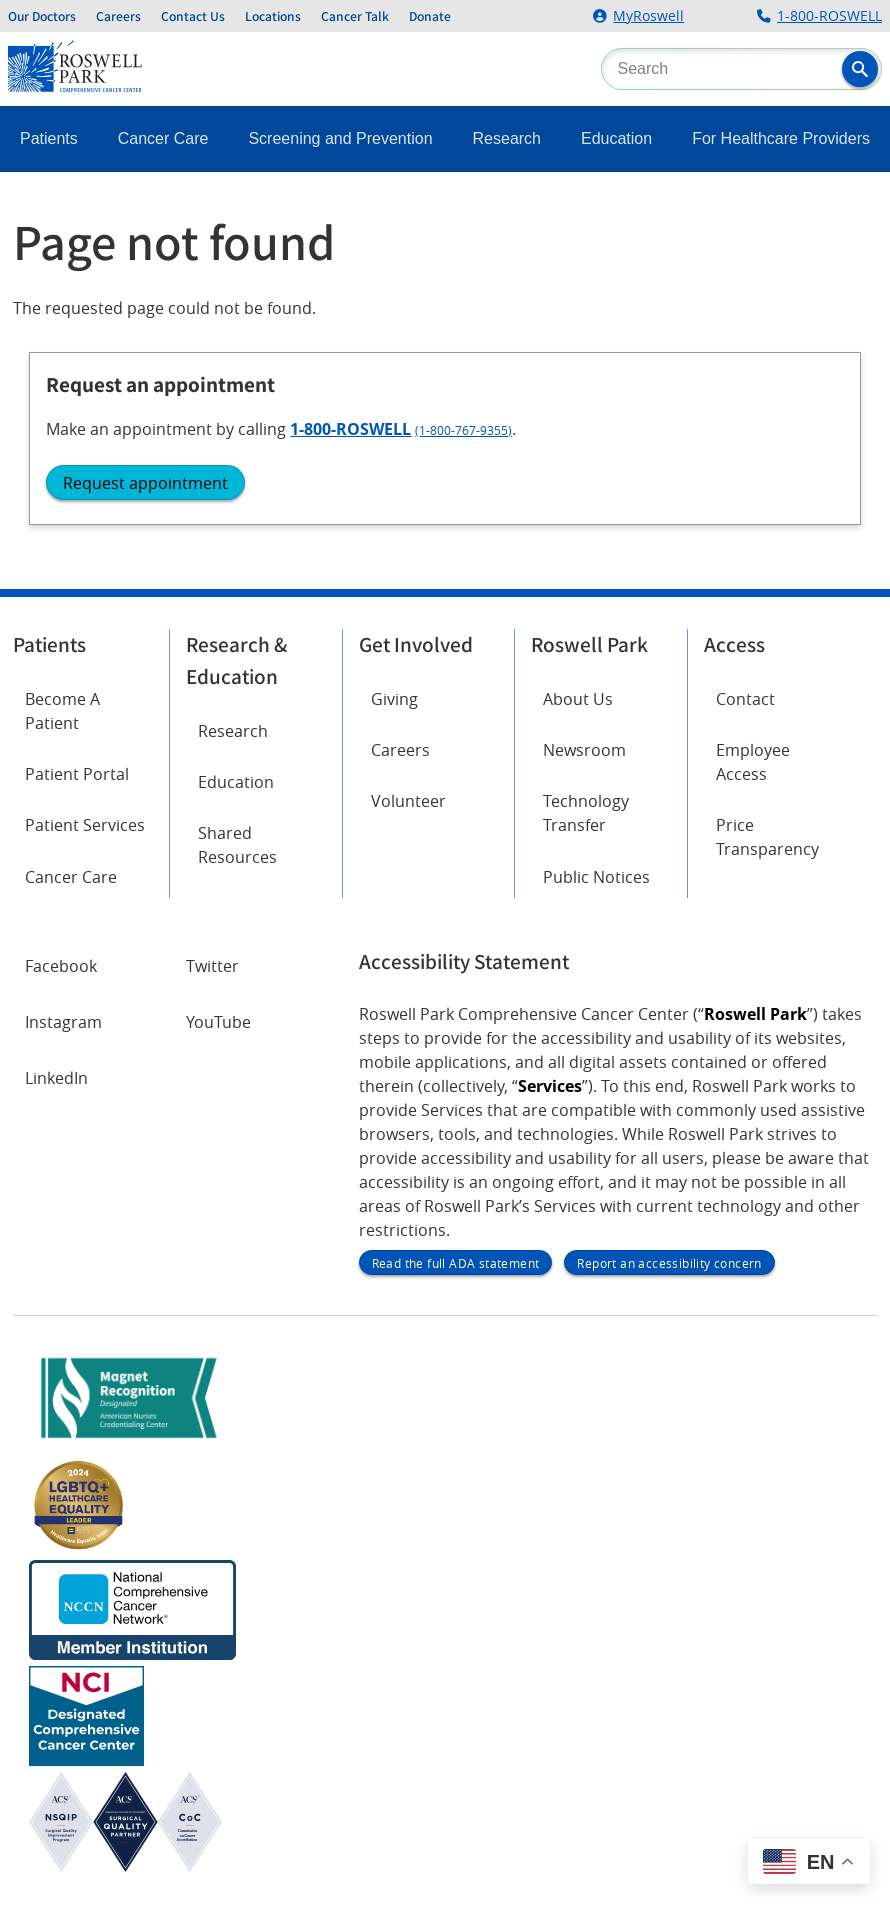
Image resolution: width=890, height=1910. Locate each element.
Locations (273, 16)
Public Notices (596, 877)
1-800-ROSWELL (829, 16)
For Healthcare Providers (781, 138)
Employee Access (753, 762)
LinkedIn (56, 1078)
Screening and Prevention (340, 138)
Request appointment (145, 483)
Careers (118, 16)
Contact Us (193, 16)
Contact (745, 699)
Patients (49, 138)
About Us (578, 699)
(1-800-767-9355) (463, 430)
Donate (430, 16)
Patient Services (85, 825)
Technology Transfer (586, 813)
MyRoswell (648, 16)
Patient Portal (77, 774)
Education (616, 138)
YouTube (218, 1022)
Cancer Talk (355, 16)
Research (507, 138)
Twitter (212, 966)
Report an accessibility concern (669, 1263)
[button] (860, 69)
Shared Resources (237, 845)
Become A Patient (62, 711)
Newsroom (584, 750)
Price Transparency (767, 837)
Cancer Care (163, 138)
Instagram (63, 1022)
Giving (394, 699)
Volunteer (408, 801)
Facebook (61, 966)
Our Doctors (42, 16)
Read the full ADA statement (456, 1263)
